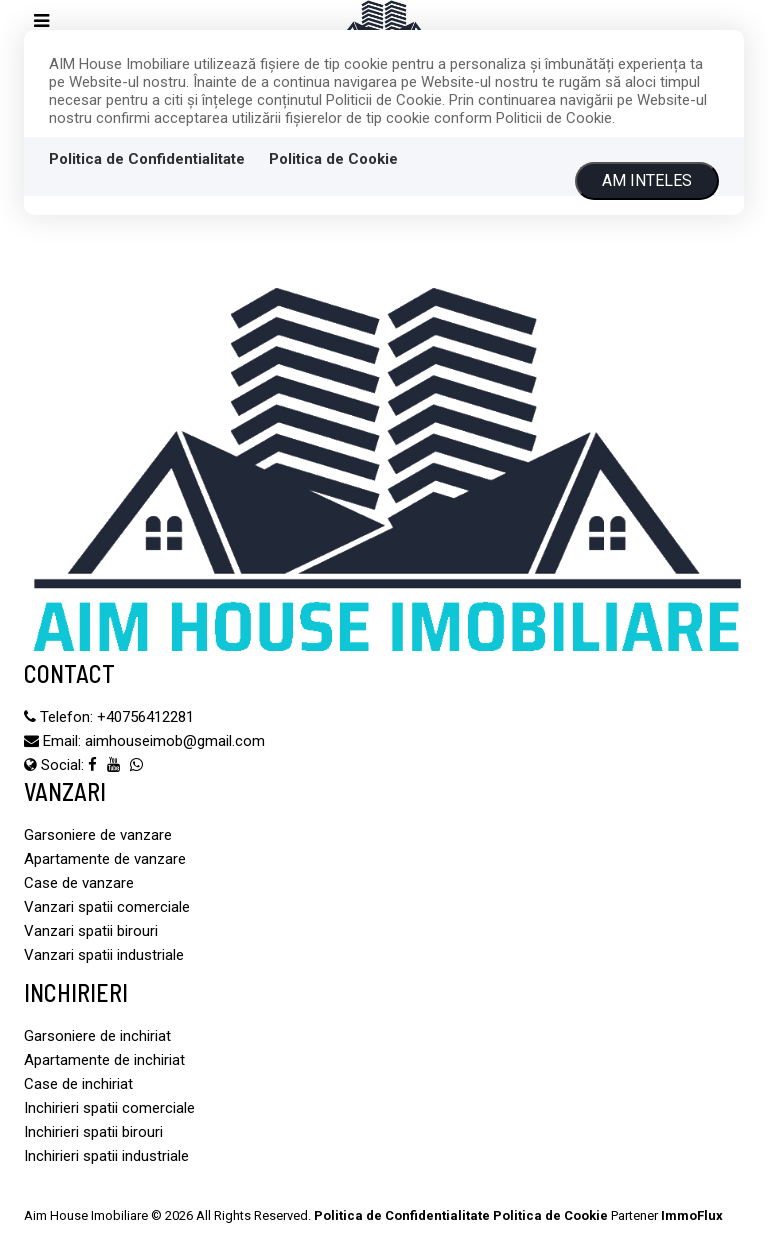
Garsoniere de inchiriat (97, 1036)
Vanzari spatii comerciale (107, 907)
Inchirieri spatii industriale (106, 1156)
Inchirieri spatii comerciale (109, 1108)
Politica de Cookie (333, 159)
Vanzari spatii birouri (91, 931)
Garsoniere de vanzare (98, 835)
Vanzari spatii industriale (104, 955)
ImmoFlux (692, 1215)
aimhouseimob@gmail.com (175, 741)
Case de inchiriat (78, 1084)
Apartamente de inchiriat (104, 1060)
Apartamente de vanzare (105, 859)
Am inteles (647, 180)
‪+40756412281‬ (145, 717)
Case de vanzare (79, 883)
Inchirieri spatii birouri (93, 1132)
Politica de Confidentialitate (147, 159)
